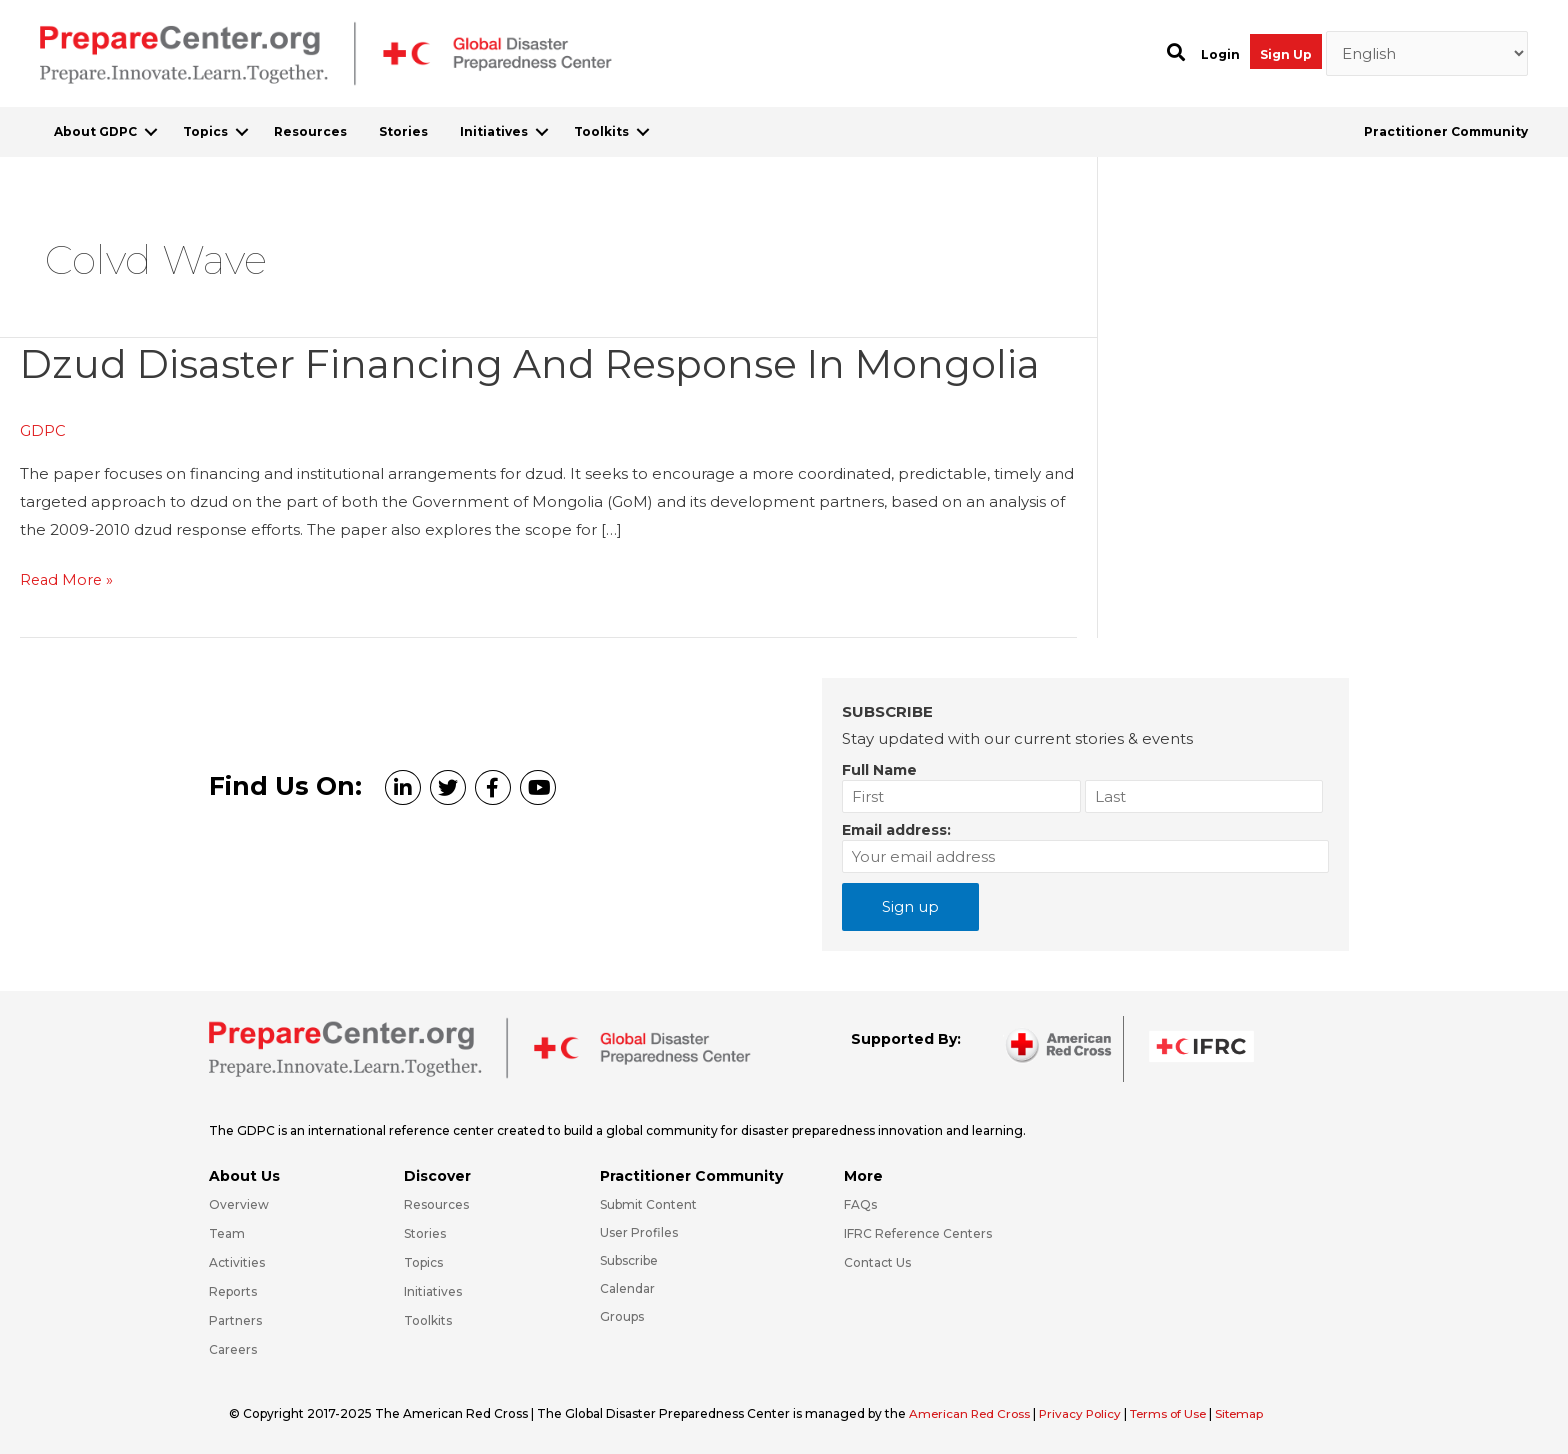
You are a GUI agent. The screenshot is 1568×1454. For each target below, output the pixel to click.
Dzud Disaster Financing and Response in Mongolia (541, 363)
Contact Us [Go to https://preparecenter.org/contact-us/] (877, 1261)
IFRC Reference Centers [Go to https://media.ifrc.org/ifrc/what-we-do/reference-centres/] (918, 1232)
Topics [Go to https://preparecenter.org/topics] (423, 1261)
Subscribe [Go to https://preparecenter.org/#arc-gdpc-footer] (629, 1259)
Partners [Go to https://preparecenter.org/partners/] (235, 1319)
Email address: (896, 829)
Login (1220, 54)
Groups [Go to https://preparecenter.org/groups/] (622, 1315)
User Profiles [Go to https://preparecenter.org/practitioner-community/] (639, 1231)
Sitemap (1252, 1412)
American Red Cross (973, 1412)
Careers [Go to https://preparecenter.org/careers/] (233, 1348)
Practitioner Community (1446, 131)
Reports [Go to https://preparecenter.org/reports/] (233, 1290)
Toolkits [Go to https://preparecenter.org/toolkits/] (428, 1319)
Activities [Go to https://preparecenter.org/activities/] (237, 1261)
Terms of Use (1177, 1412)
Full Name (879, 769)
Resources (310, 131)
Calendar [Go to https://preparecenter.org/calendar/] (627, 1287)
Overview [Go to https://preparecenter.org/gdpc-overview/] (239, 1203)
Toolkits (601, 131)
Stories (403, 131)
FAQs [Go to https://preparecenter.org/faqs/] (860, 1203)
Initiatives (494, 131)
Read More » (68, 580)
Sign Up (1286, 54)
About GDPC (95, 131)
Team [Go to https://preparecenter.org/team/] (227, 1232)
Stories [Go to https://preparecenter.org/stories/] (425, 1232)
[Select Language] (1427, 54)
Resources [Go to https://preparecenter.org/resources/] (436, 1203)
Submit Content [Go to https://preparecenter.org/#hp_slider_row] (648, 1203)
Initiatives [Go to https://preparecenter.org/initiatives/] (433, 1290)
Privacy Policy (1087, 1412)
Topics (205, 131)
